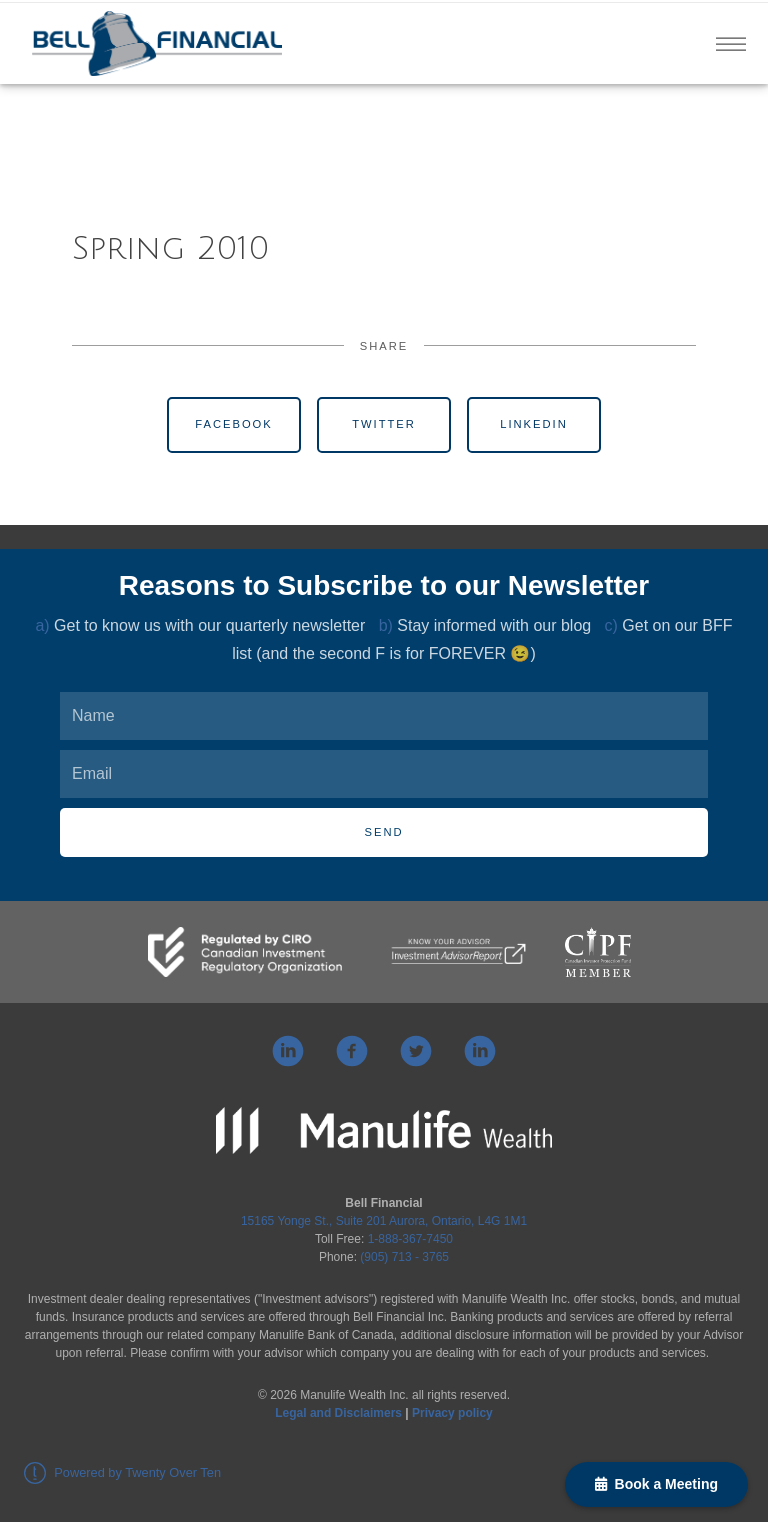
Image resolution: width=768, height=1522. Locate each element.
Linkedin (534, 424)
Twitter (384, 424)
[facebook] (352, 1051)
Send (383, 832)
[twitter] (416, 1051)
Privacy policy (452, 1413)
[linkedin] (288, 1051)
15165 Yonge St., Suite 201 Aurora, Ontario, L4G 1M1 (384, 1221)
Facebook (234, 424)
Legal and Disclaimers (338, 1413)
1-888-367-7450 (410, 1239)
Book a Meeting (656, 1484)
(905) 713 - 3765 (404, 1257)
